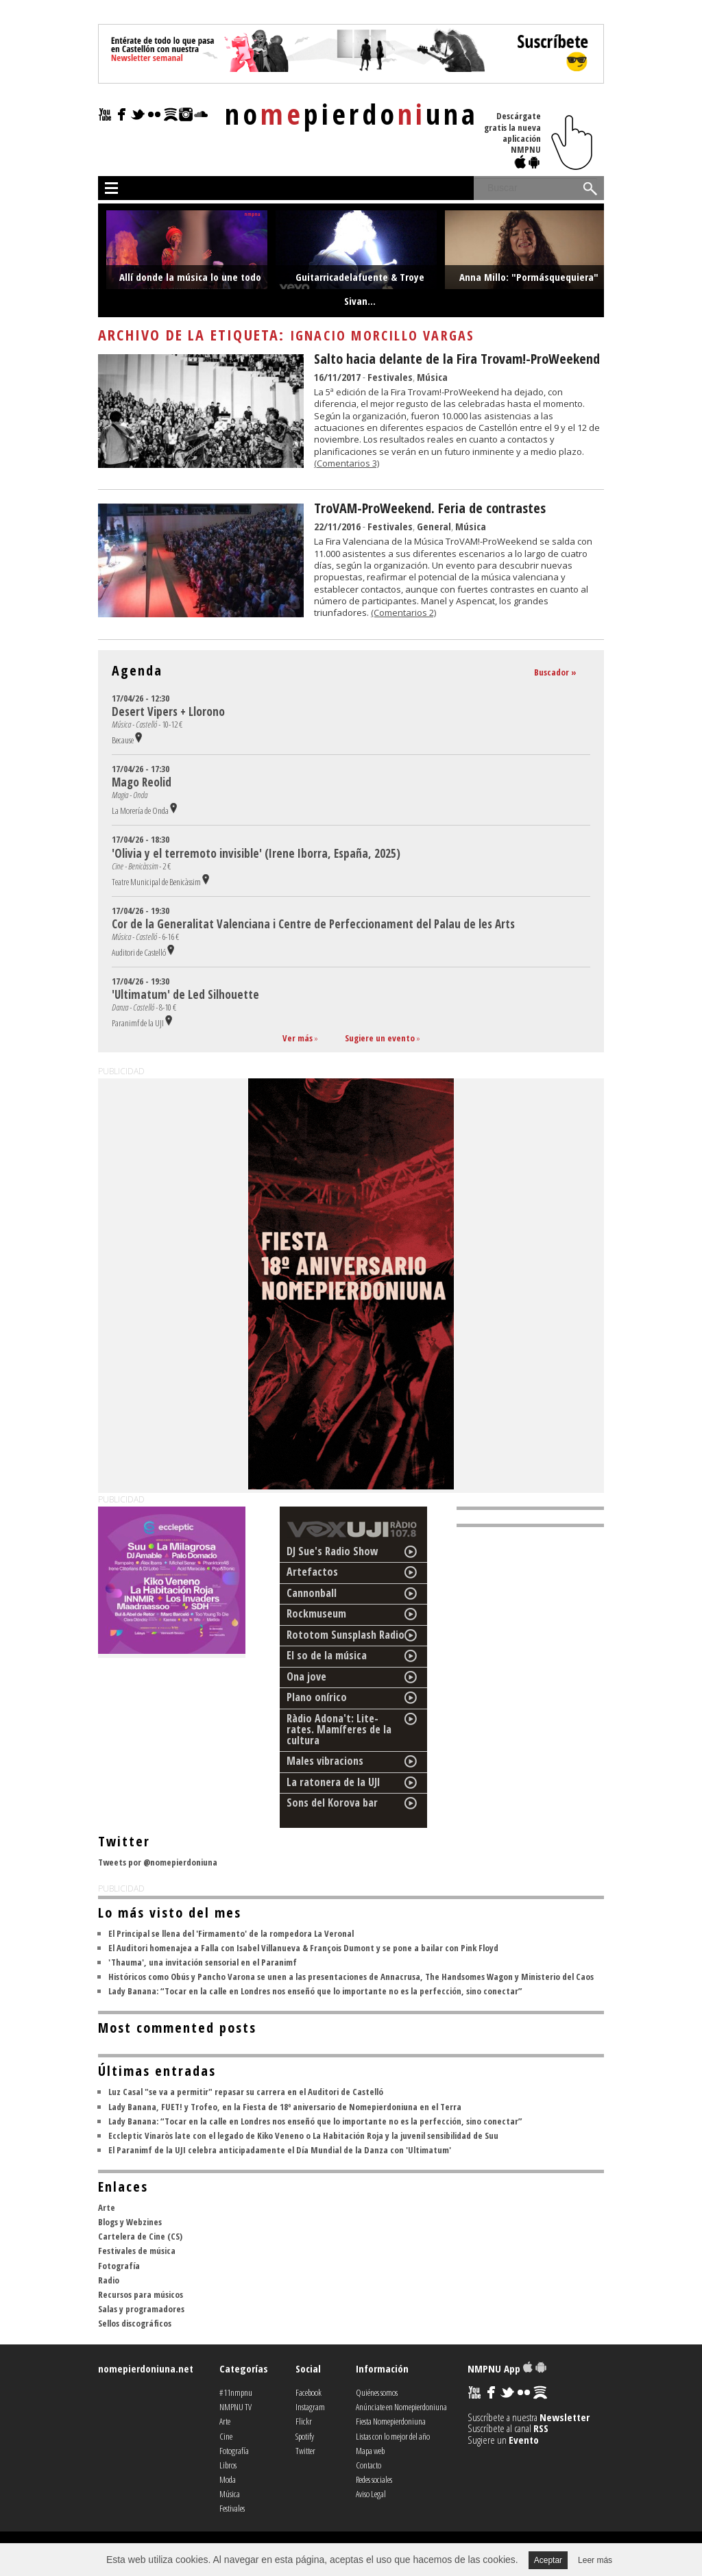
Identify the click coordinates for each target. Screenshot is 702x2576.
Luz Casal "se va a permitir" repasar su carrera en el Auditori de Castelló (245, 2091)
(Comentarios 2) (403, 612)
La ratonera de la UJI (333, 1781)
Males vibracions (325, 1760)
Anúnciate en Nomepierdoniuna (401, 2407)
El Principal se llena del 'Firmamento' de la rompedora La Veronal (231, 1933)
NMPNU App (507, 2368)
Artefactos (312, 1571)
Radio (108, 2280)
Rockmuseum (316, 1613)
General (434, 526)
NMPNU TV (235, 2407)
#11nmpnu (235, 2392)
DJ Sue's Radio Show (332, 1551)
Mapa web (370, 2450)
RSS (540, 2428)
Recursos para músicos (140, 2294)
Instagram (310, 2407)
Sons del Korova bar (332, 1802)
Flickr (303, 2421)
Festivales (390, 377)
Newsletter (565, 2417)
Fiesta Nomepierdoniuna (391, 2421)
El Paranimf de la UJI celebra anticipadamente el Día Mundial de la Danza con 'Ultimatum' (279, 2150)
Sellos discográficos (134, 2323)
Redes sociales (374, 2479)
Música (432, 377)
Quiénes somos (377, 2392)
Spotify (304, 2436)
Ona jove (306, 1676)
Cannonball (312, 1592)
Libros (228, 2465)
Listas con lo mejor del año (393, 2436)
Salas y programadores (141, 2309)
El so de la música (327, 1655)
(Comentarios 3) (346, 463)
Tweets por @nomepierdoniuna (157, 1862)
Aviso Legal (371, 2494)
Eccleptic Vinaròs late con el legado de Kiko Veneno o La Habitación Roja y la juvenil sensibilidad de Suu (303, 2135)
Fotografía (119, 2265)
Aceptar (548, 2560)
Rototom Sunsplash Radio (345, 1634)
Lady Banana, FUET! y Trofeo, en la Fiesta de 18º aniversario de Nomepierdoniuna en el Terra (284, 2107)
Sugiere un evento (380, 1038)
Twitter (305, 2450)
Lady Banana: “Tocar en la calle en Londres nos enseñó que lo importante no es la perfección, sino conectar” (315, 1991)
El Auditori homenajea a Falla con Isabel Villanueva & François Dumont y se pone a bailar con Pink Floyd (303, 1948)
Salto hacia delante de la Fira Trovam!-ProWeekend (457, 358)
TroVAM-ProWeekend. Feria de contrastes (430, 508)
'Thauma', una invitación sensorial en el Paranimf (202, 1962)
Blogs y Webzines (130, 2222)
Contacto (368, 2465)
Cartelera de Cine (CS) (140, 2236)
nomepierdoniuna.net (145, 2368)
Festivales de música (137, 2250)
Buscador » (555, 672)
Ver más (297, 1038)
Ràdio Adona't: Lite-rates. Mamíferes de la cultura (339, 1729)
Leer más (595, 2560)
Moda (227, 2479)
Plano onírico (317, 1697)
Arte (106, 2207)
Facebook (308, 2392)
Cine (225, 2436)
